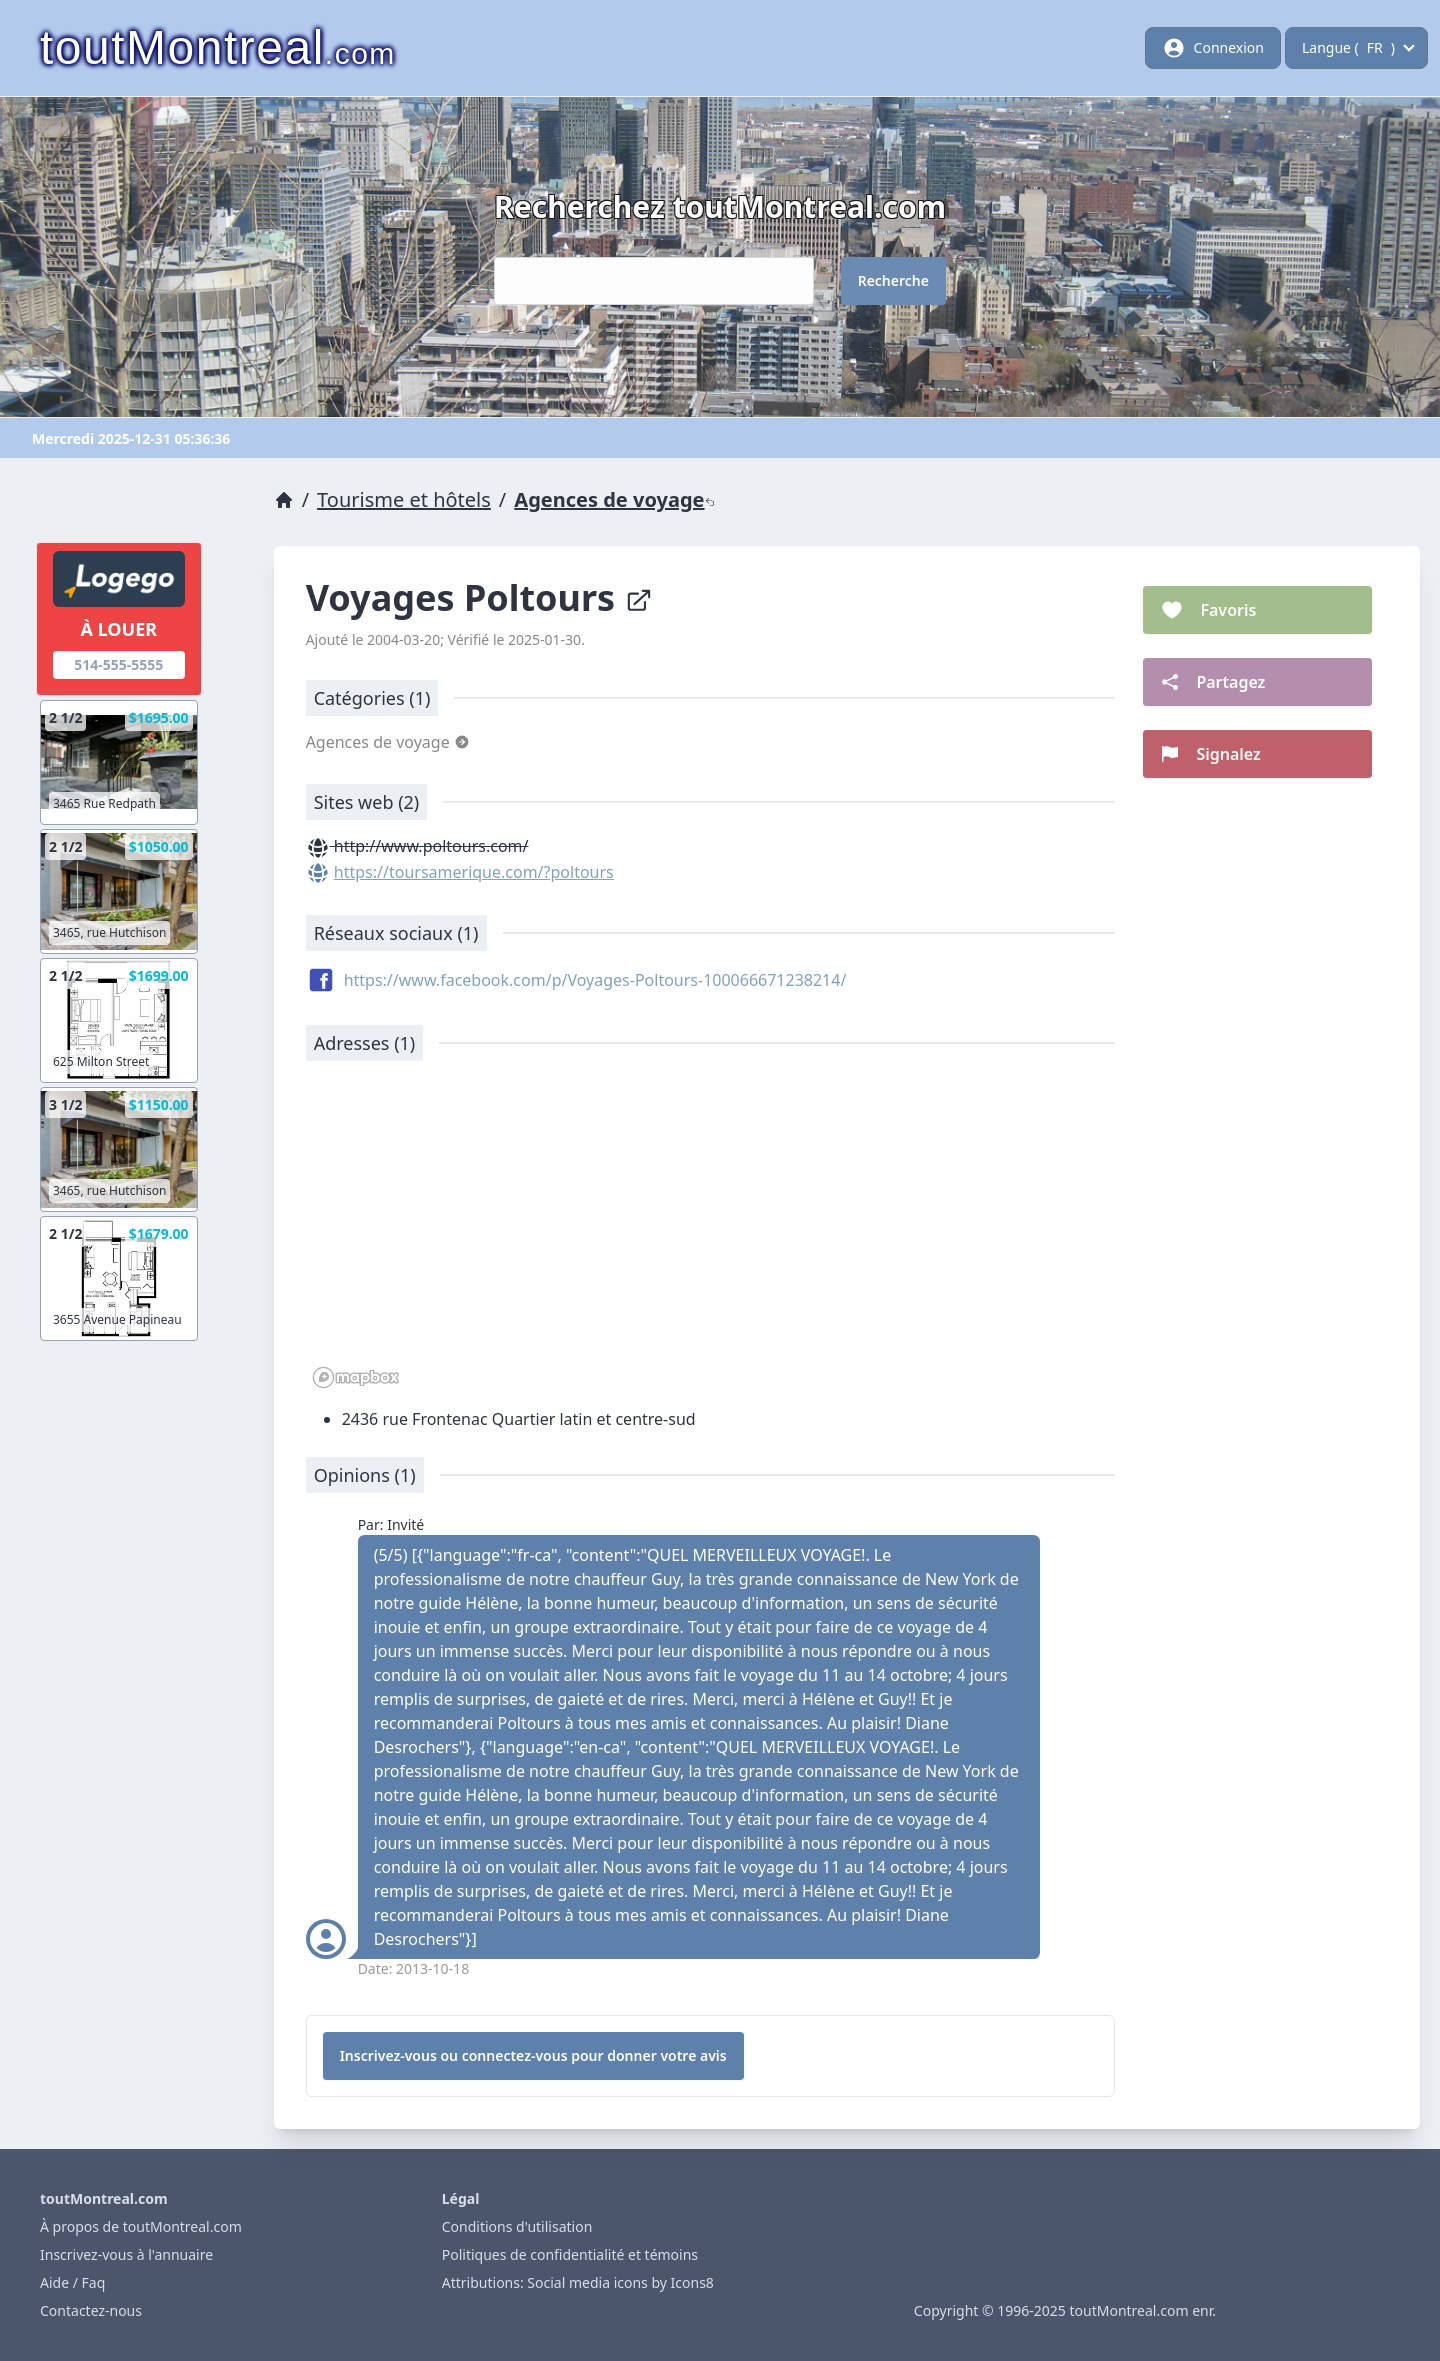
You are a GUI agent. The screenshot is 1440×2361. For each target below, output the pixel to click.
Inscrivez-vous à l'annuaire (126, 2254)
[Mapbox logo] (356, 1377)
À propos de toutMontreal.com (141, 2226)
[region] (711, 1235)
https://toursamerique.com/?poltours (474, 872)
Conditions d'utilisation (517, 2226)
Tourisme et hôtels (404, 499)
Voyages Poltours (479, 597)
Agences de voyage (614, 499)
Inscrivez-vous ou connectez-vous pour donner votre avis (533, 2055)
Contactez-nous (91, 2310)
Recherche (893, 280)
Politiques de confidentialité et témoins (570, 2254)
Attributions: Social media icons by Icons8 (578, 2282)
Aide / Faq (72, 2282)
